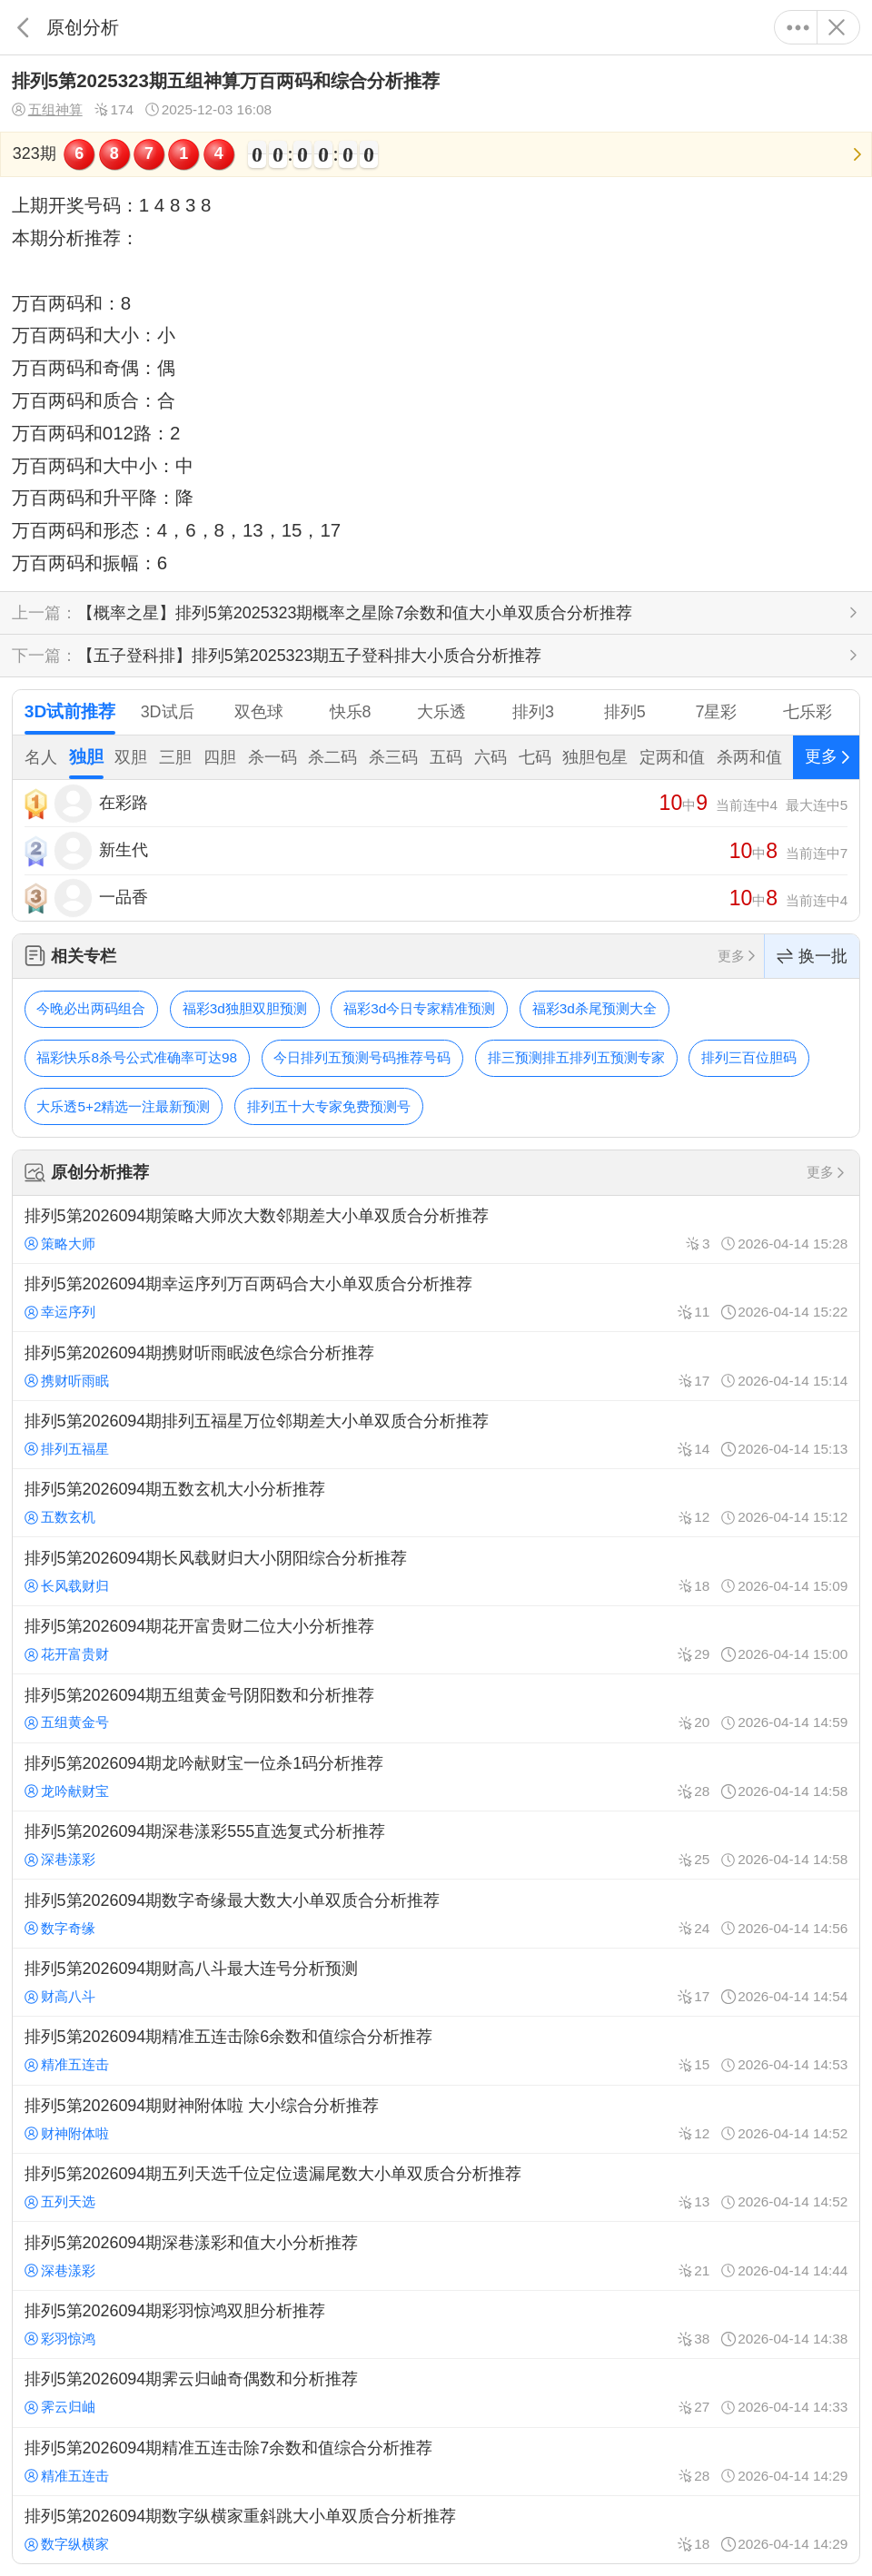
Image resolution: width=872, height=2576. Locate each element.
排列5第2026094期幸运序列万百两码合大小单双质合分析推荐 (436, 1297)
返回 (23, 27)
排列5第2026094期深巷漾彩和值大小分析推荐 (436, 2255)
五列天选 (60, 2201)
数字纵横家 (67, 2543)
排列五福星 (67, 1448)
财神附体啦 (67, 2133)
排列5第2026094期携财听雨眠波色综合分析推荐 (436, 1365)
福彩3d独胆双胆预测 (245, 1008)
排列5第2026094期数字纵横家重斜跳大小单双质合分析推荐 (436, 2529)
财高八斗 (60, 1996)
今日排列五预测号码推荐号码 (362, 1057)
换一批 (812, 956)
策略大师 (60, 1243)
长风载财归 (67, 1586)
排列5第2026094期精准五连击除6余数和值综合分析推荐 (436, 2050)
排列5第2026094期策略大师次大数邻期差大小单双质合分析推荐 (436, 1229)
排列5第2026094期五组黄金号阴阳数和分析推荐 (436, 1708)
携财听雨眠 (67, 1380)
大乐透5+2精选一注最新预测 (123, 1106)
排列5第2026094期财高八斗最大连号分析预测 (436, 1982)
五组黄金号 (67, 1722)
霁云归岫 (60, 2406)
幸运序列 (60, 1311)
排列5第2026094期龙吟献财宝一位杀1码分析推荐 (436, 1777)
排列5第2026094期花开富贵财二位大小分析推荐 (436, 1639)
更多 (798, 27)
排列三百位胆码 (749, 1057)
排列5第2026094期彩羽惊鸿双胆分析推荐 (436, 2324)
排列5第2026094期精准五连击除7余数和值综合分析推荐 (436, 2461)
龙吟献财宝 (67, 1791)
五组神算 (47, 110)
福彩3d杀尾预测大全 (594, 1008)
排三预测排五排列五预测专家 (576, 1057)
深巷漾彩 (60, 1859)
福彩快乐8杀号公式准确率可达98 (136, 1057)
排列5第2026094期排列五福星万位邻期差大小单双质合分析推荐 (436, 1434)
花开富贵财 (67, 1654)
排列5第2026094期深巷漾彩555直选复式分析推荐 (436, 1845)
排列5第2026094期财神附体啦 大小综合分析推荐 (436, 2119)
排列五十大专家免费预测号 (329, 1106)
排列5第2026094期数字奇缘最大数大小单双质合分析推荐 (436, 1913)
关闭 (836, 27)
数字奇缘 (60, 1928)
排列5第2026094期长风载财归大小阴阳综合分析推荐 (436, 1570)
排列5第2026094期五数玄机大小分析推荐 (436, 1502)
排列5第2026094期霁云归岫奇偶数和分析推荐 (436, 2392)
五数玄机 (60, 1517)
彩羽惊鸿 (60, 2338)
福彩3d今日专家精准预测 (419, 1008)
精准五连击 (67, 2064)
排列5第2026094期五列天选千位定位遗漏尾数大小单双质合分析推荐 (436, 2187)
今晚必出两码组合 (90, 1008)
